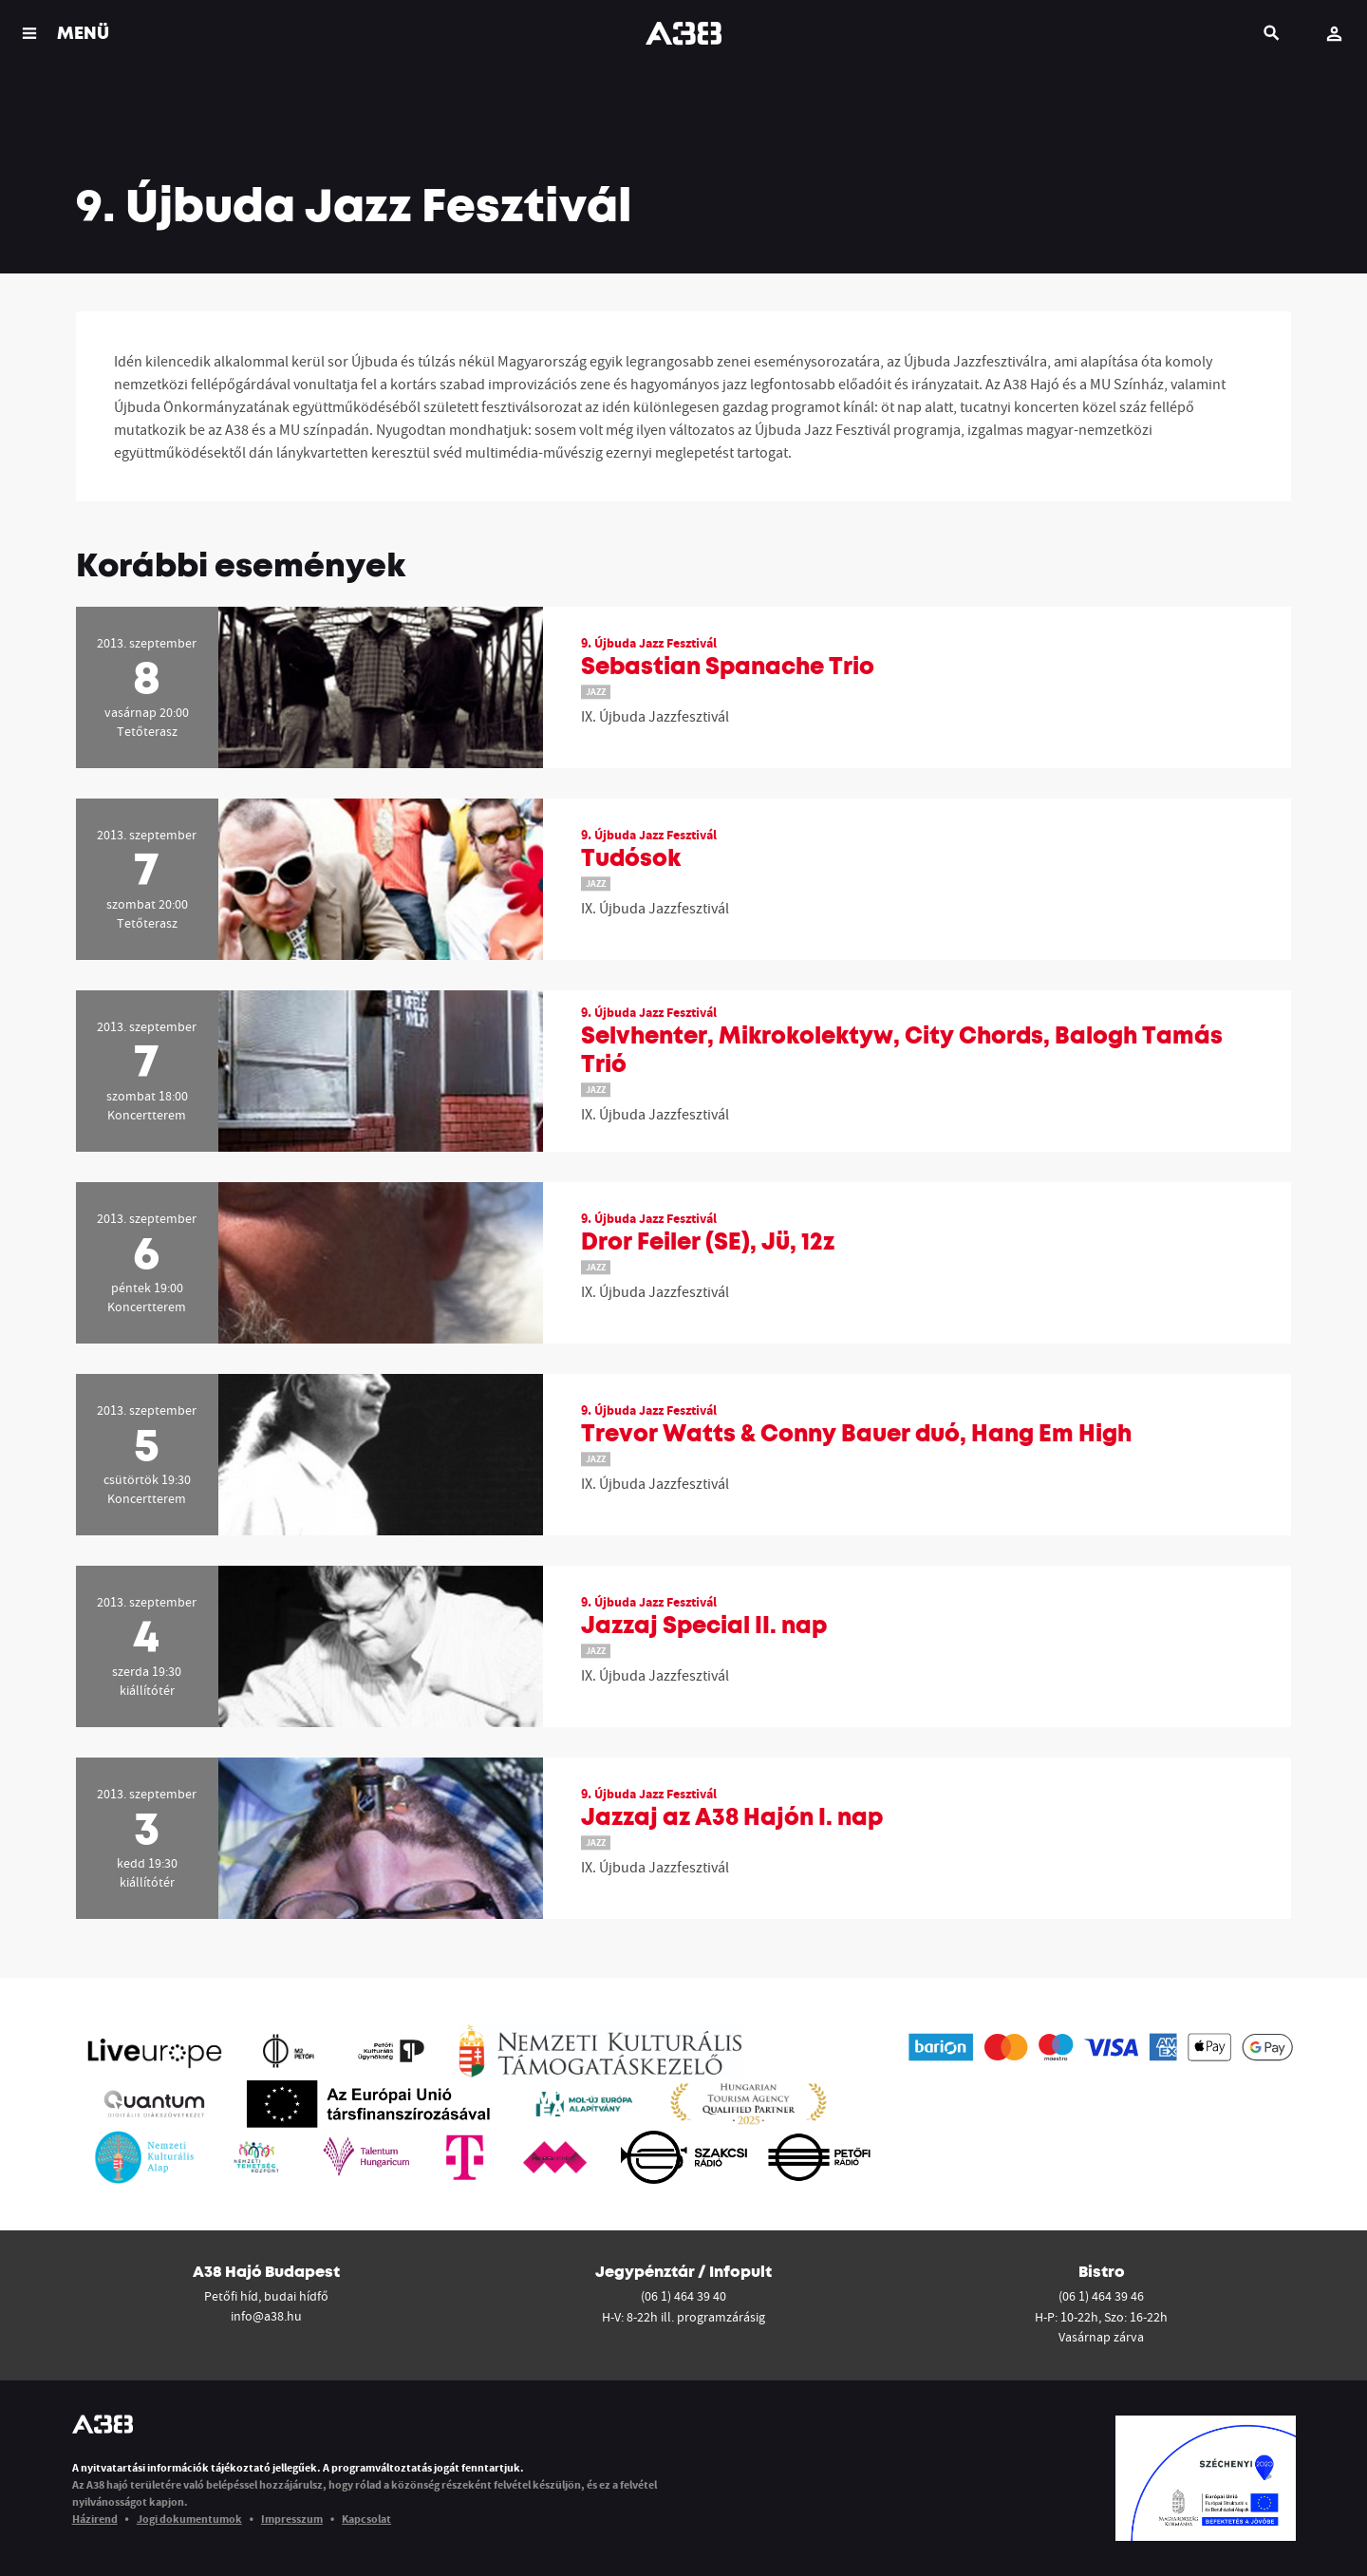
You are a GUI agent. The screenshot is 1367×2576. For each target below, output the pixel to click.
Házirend (95, 2518)
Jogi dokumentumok (189, 2518)
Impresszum (292, 2518)
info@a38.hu (266, 2315)
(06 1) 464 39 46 (1101, 2295)
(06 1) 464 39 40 (683, 2295)
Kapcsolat (366, 2518)
